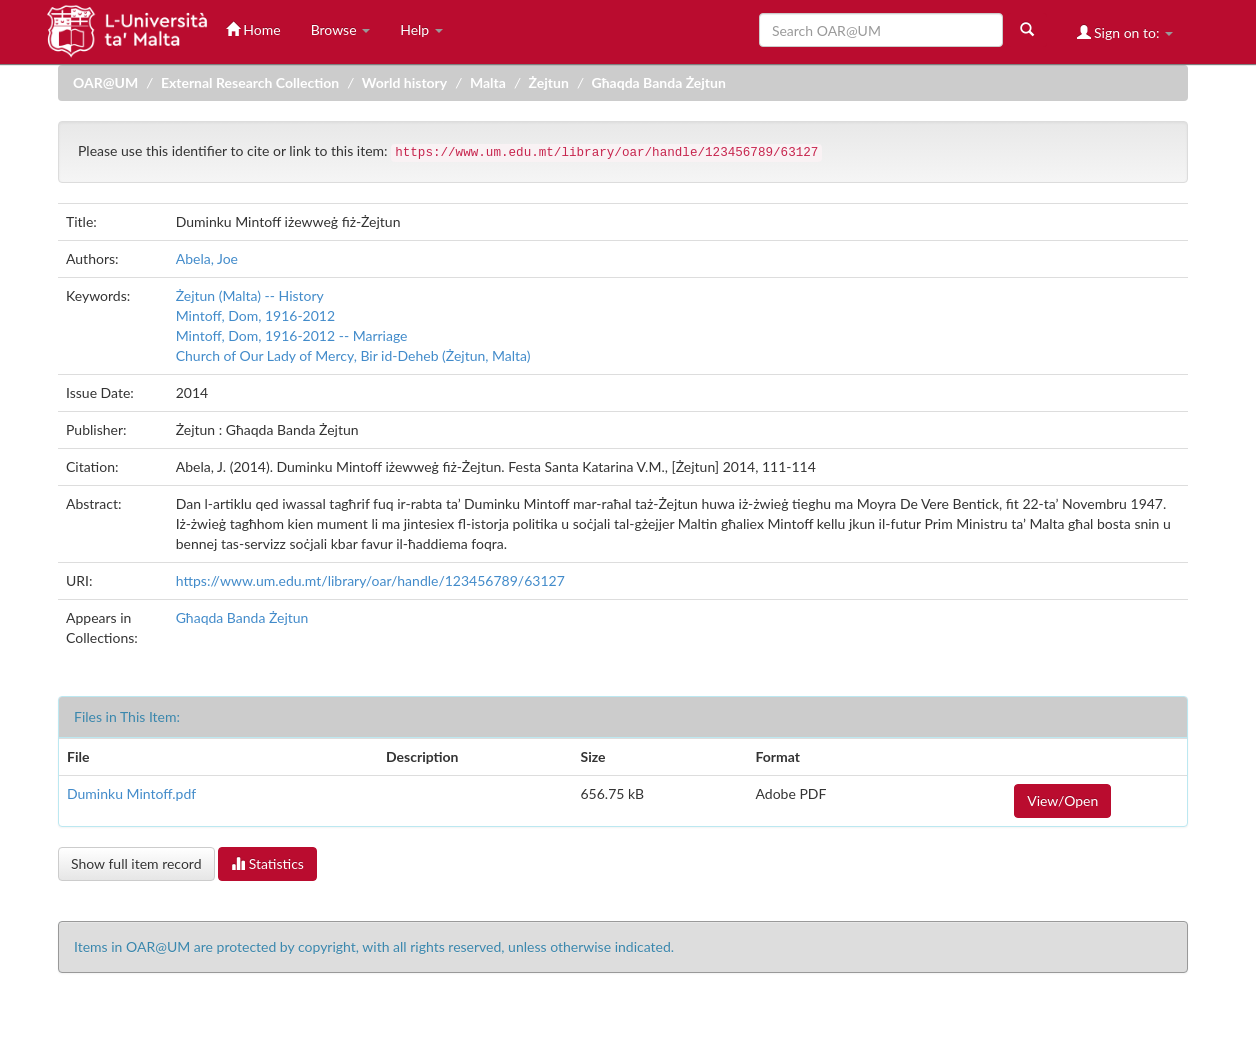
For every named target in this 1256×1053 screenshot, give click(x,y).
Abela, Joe (207, 258)
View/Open (1062, 800)
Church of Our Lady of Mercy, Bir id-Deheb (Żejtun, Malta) (353, 355)
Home (253, 29)
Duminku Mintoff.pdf (131, 793)
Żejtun (549, 82)
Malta (488, 82)
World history (404, 82)
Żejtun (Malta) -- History (250, 295)
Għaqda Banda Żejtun (659, 82)
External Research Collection (250, 82)
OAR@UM (105, 82)
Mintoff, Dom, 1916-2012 (255, 315)
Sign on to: (1125, 32)
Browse (341, 29)
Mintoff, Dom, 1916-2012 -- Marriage (292, 335)
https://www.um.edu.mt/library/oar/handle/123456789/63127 (370, 580)
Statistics (267, 863)
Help (421, 29)
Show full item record (136, 863)
